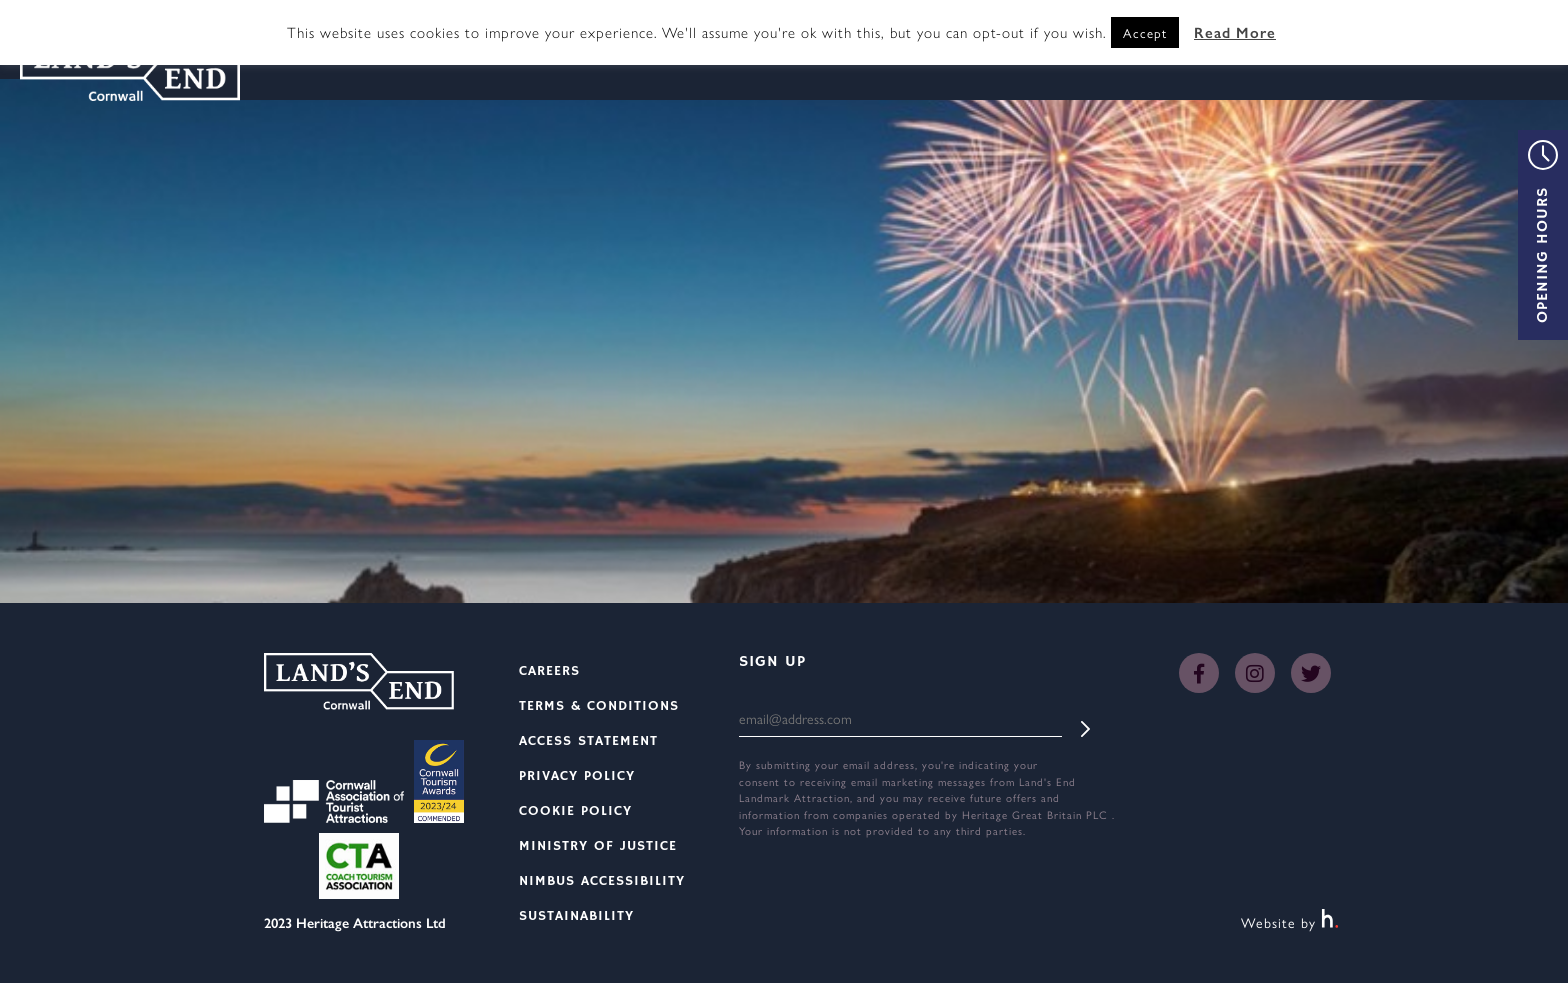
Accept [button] (1145, 32)
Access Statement (588, 741)
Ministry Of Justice (598, 846)
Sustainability (576, 916)
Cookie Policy (575, 811)
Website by (1290, 922)
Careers (549, 671)
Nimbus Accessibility (602, 881)
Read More (1235, 31)
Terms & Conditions (599, 706)
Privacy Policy (577, 776)
